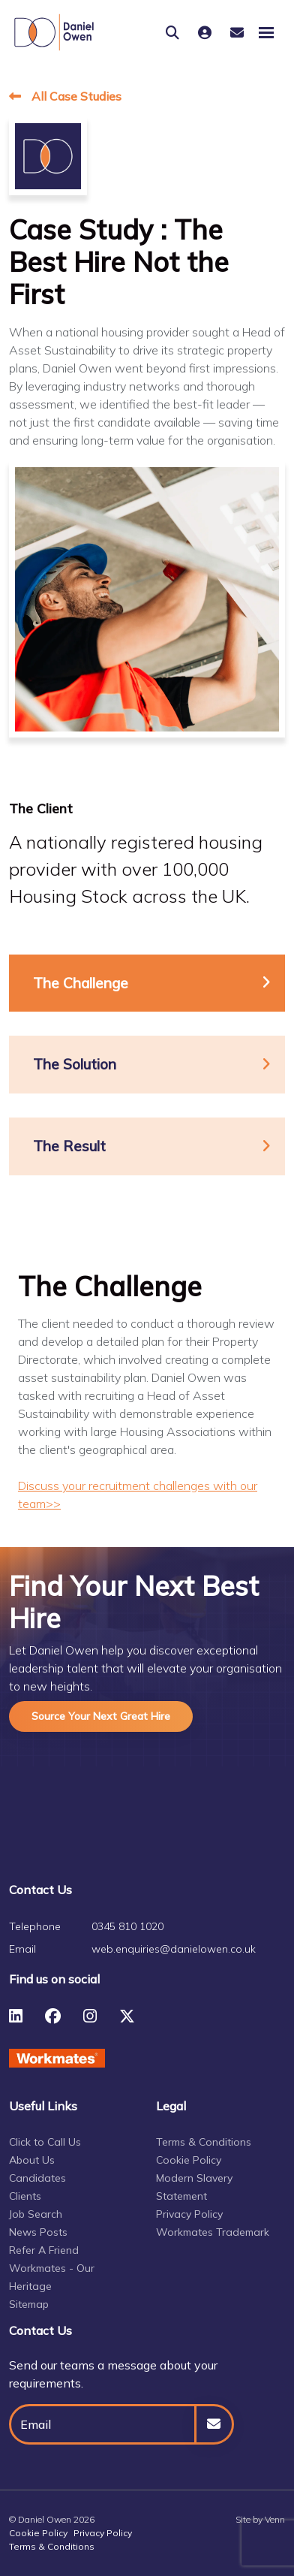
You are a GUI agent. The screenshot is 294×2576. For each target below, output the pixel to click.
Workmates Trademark (212, 2232)
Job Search (35, 2214)
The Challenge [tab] (80, 983)
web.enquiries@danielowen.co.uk (174, 1949)
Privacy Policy (189, 2214)
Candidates (37, 2178)
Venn (275, 2519)
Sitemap (29, 2304)
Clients (25, 2196)
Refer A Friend (44, 2250)
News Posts (38, 2232)
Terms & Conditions (203, 2142)
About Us (32, 2160)
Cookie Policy (188, 2160)
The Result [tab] (69, 1146)
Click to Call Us (45, 2142)
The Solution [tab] (74, 1064)
